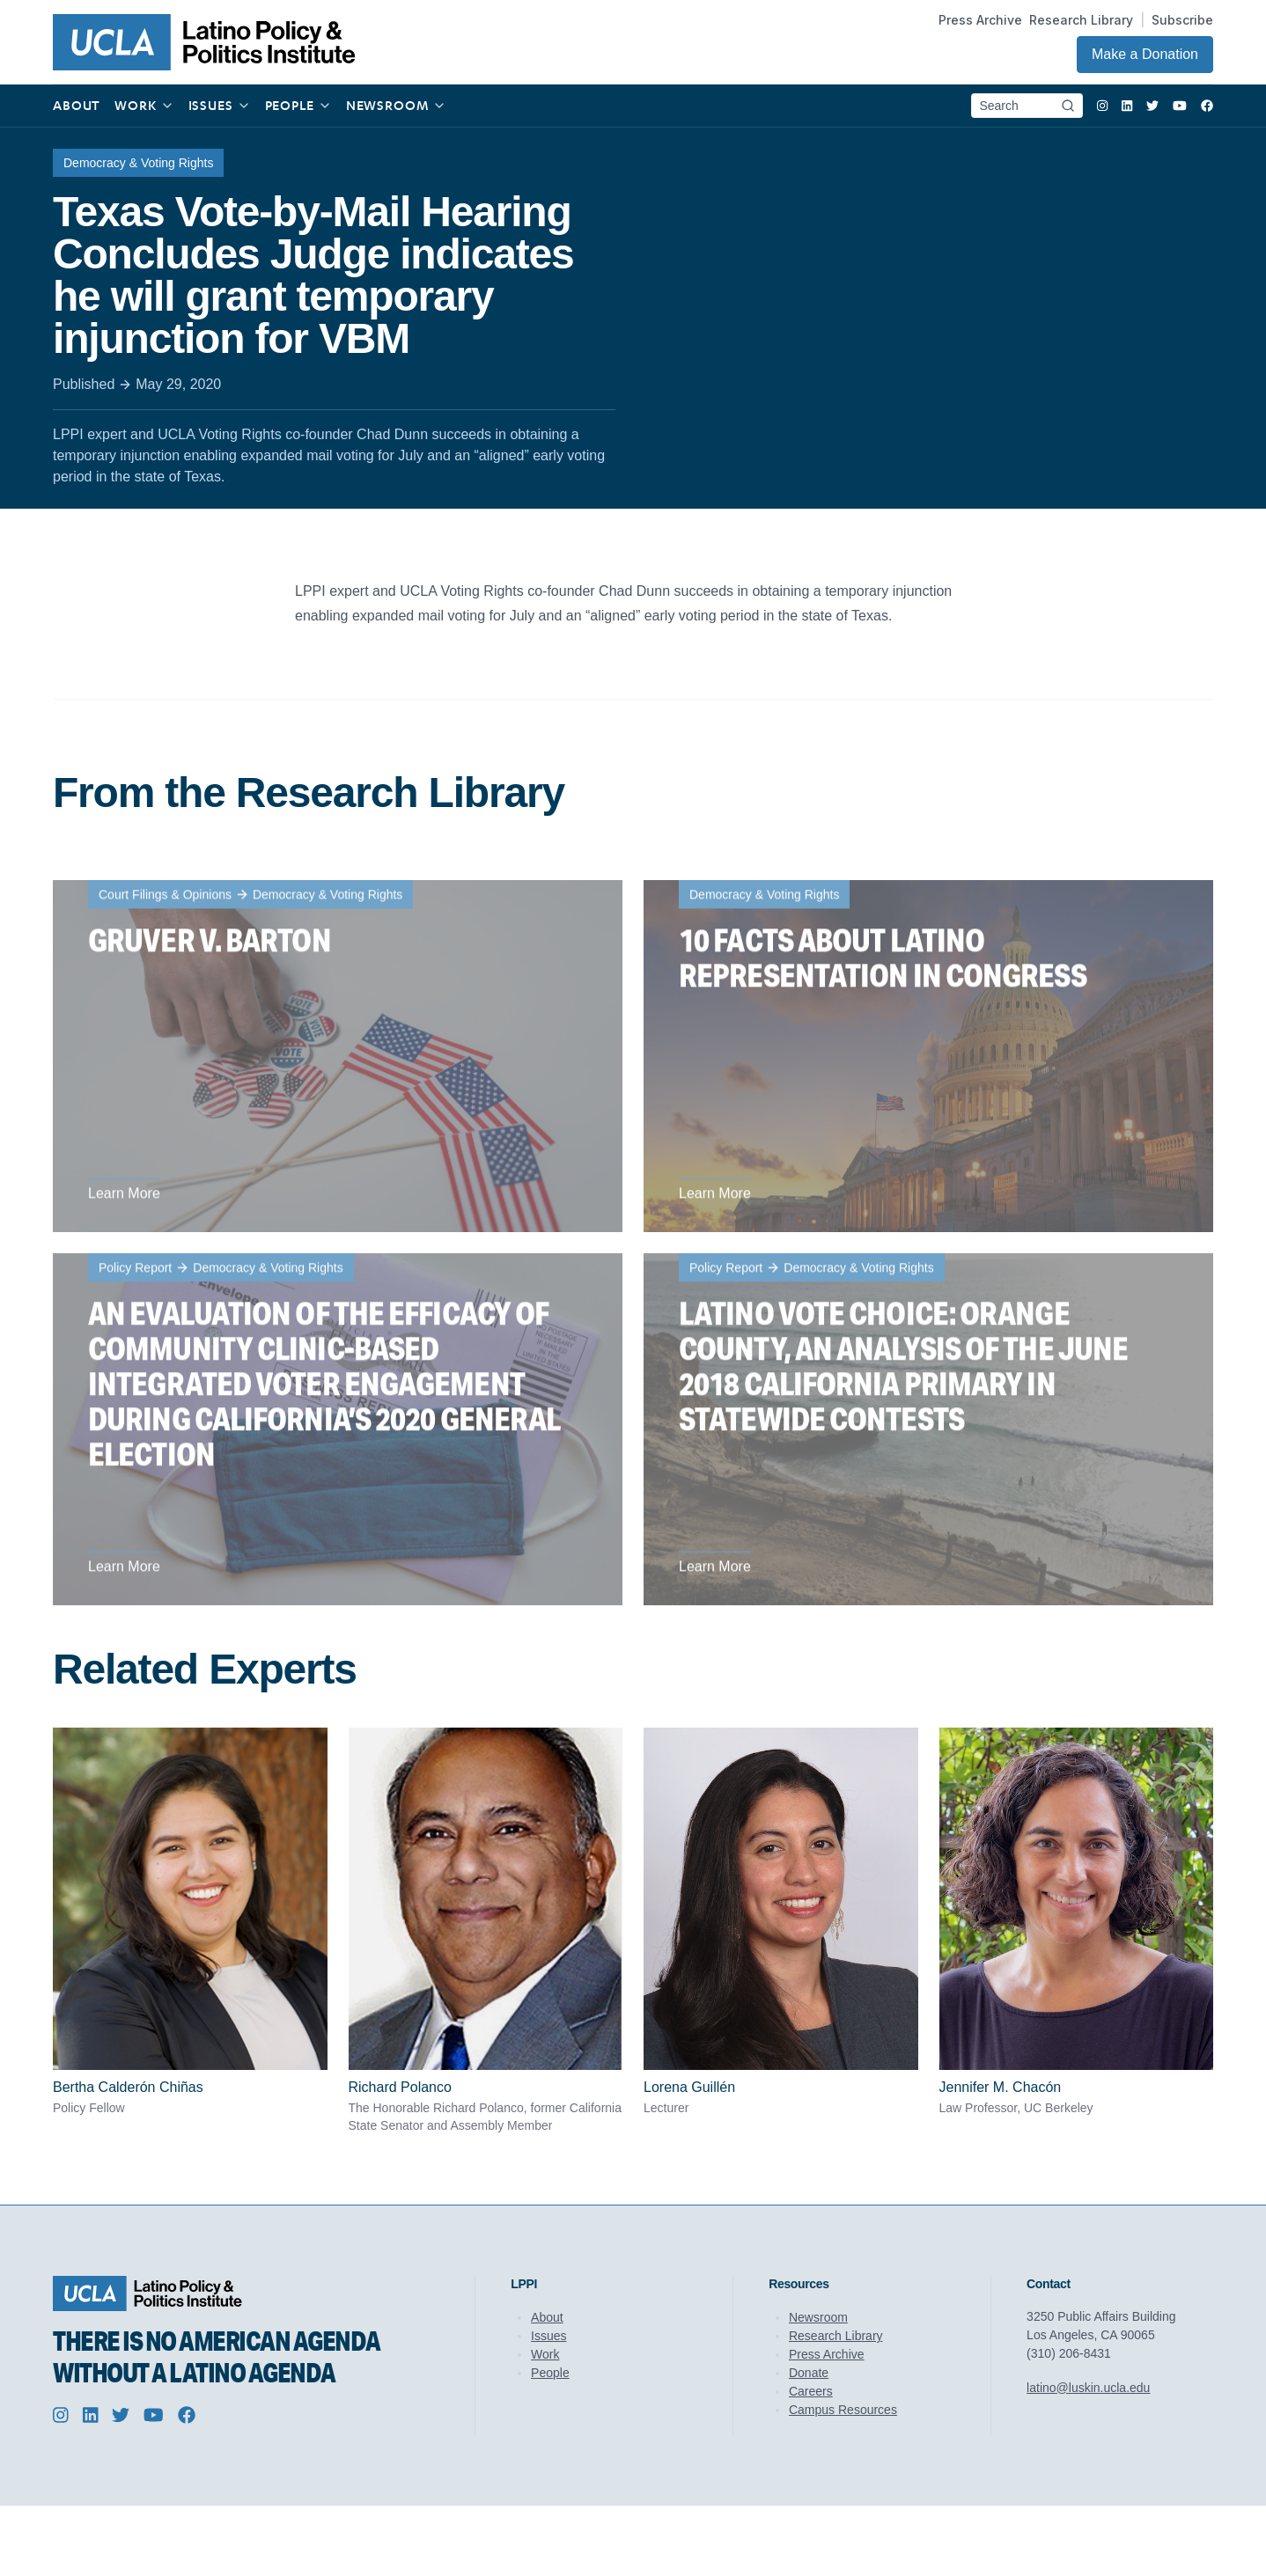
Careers (811, 2391)
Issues (548, 2336)
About (547, 2317)
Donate (808, 2373)
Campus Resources (843, 2410)
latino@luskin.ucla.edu (1088, 2388)
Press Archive (980, 19)
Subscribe (1182, 19)
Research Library (1081, 19)
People (550, 2373)
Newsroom (818, 2317)
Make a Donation (1145, 54)
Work (545, 2354)
